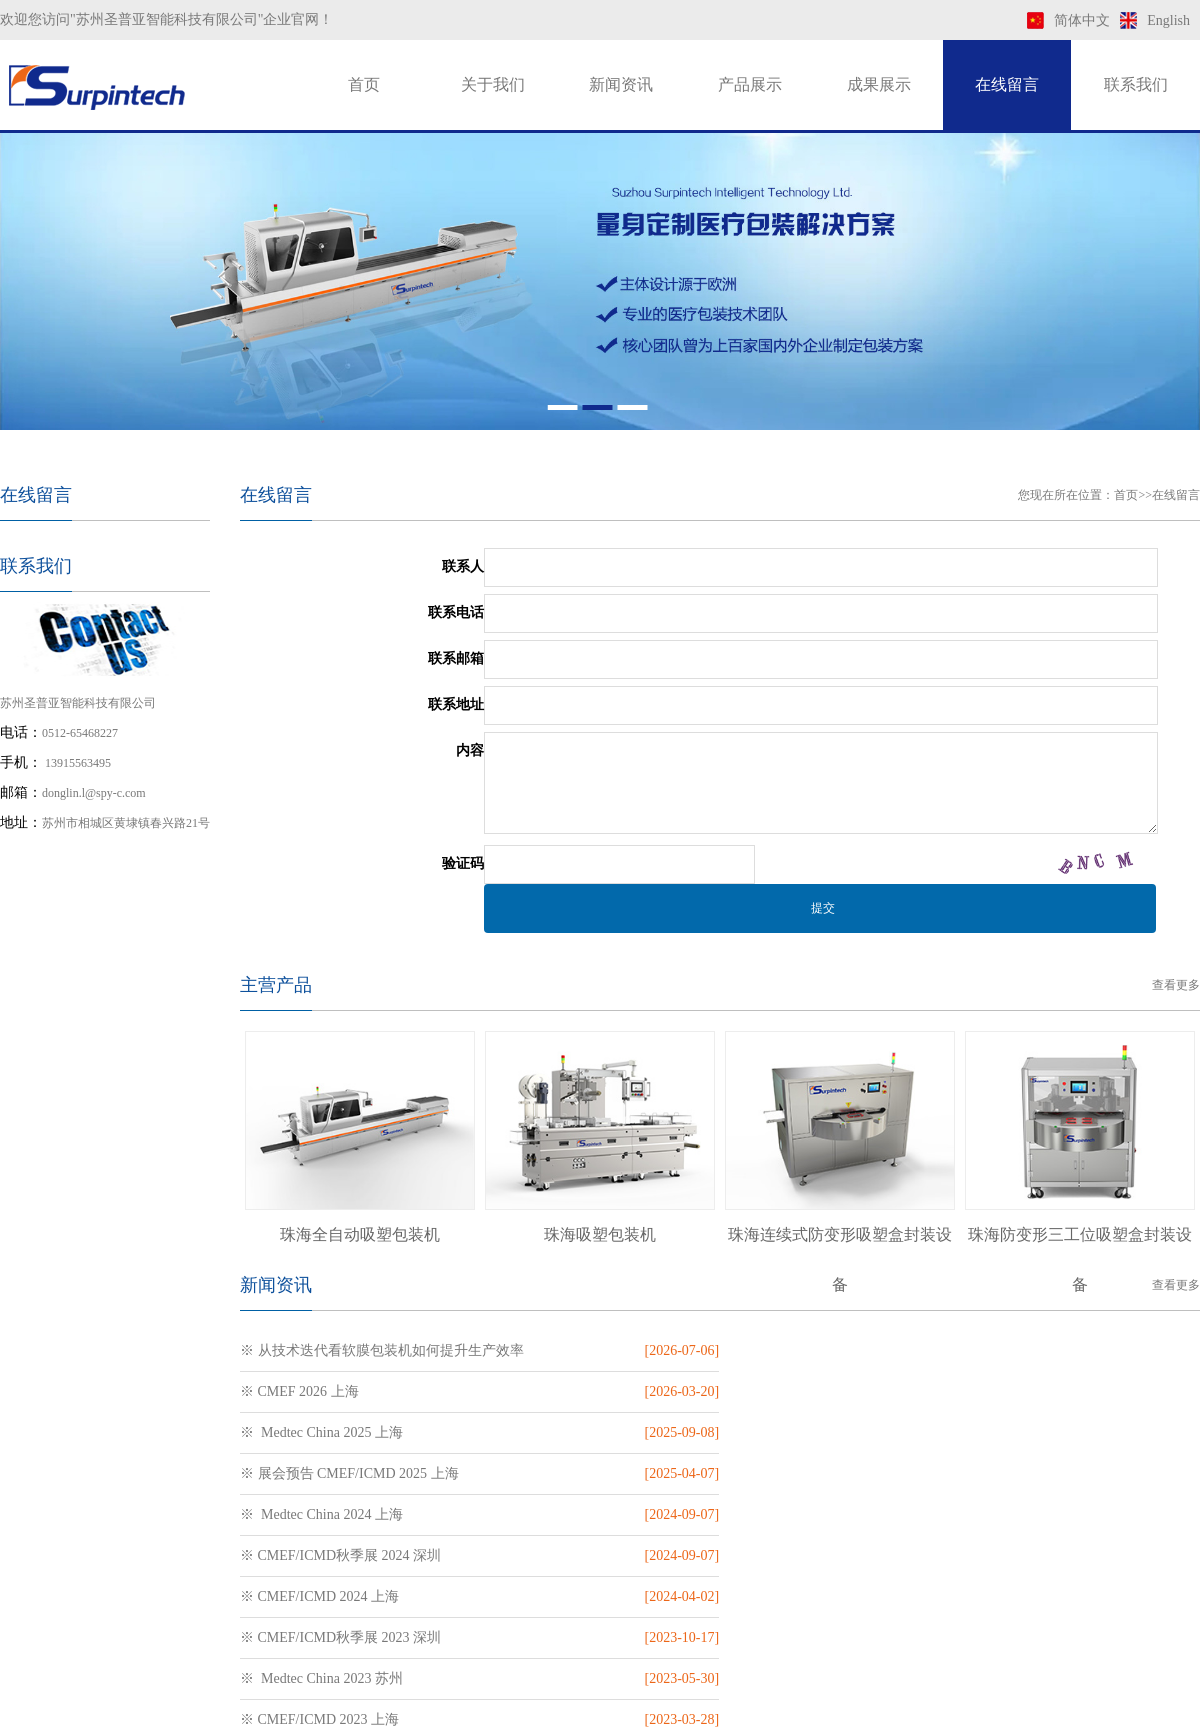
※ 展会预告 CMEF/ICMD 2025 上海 (839, 1391)
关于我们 (493, 84)
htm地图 (1044, 1713)
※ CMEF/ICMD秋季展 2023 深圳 (830, 1473)
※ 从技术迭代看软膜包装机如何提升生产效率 (382, 1350)
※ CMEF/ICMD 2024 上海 (319, 1473)
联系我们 (1136, 84)
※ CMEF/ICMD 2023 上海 (809, 1514)
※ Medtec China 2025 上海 (321, 1391)
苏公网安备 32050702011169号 (818, 1658)
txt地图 (1094, 1713)
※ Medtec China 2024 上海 (321, 1432)
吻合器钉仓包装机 (406, 1713)
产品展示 (750, 84)
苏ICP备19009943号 (684, 1658)
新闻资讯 (621, 84)
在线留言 (1007, 84)
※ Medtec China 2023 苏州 (321, 1514)
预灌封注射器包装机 (273, 1713)
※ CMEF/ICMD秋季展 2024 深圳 (830, 1432)
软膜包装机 (609, 1713)
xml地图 (991, 1713)
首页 (364, 84)
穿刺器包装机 (518, 1713)
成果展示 (879, 84)
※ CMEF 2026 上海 (789, 1350)
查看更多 (1176, 985)
